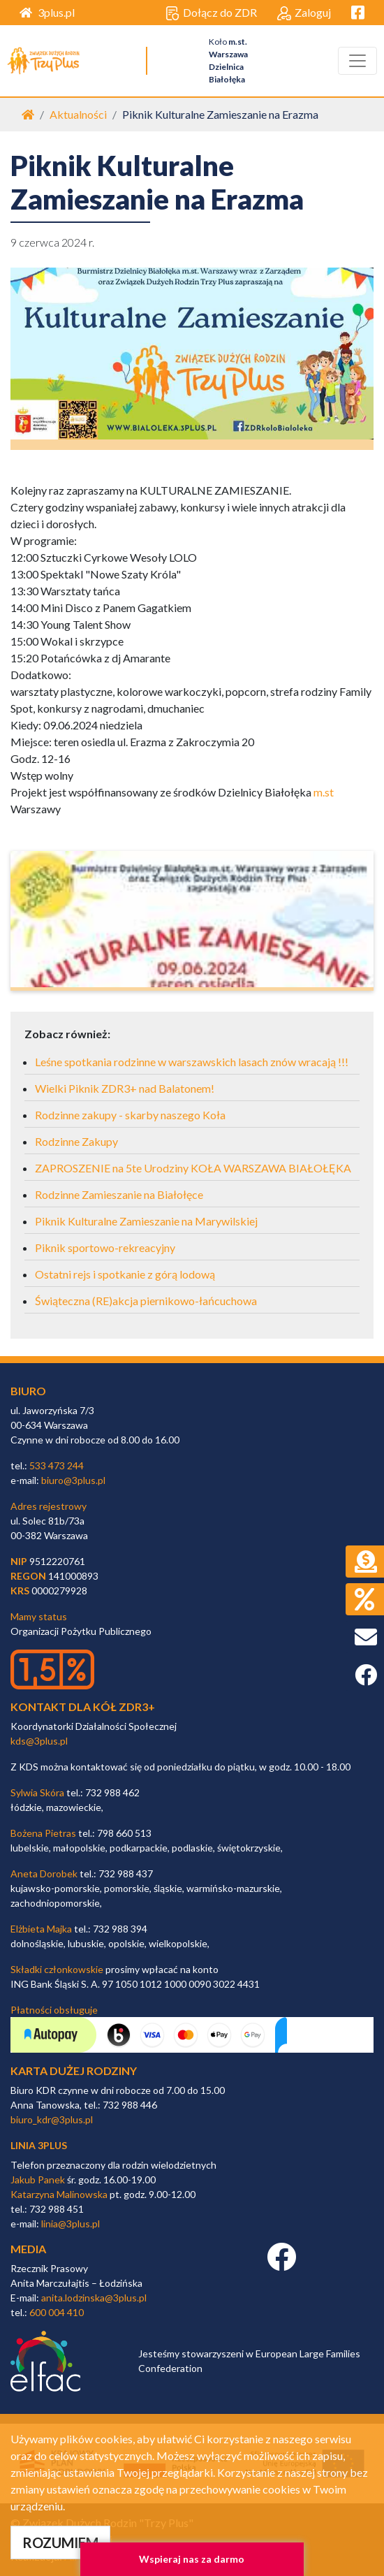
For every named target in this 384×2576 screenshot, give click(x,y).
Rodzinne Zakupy (76, 1141)
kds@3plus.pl (39, 1741)
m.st (323, 792)
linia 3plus (38, 2145)
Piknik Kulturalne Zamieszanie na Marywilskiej (146, 1221)
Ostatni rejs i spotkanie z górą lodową (125, 1274)
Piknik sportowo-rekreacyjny (105, 1247)
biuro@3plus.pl (73, 1480)
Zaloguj (304, 13)
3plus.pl (47, 12)
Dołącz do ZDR (211, 13)
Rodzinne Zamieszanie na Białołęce (119, 1194)
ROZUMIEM (60, 2542)
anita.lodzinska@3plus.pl (94, 2298)
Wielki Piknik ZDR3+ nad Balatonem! (124, 1088)
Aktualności (78, 114)
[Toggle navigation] (357, 61)
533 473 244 (56, 1465)
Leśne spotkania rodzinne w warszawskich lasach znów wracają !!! (191, 1061)
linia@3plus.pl (70, 2223)
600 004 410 (56, 2312)
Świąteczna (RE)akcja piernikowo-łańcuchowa (146, 1300)
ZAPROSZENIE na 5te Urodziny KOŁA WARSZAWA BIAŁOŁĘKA (193, 1167)
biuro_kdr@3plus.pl (51, 2119)
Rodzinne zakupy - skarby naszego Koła (130, 1114)
